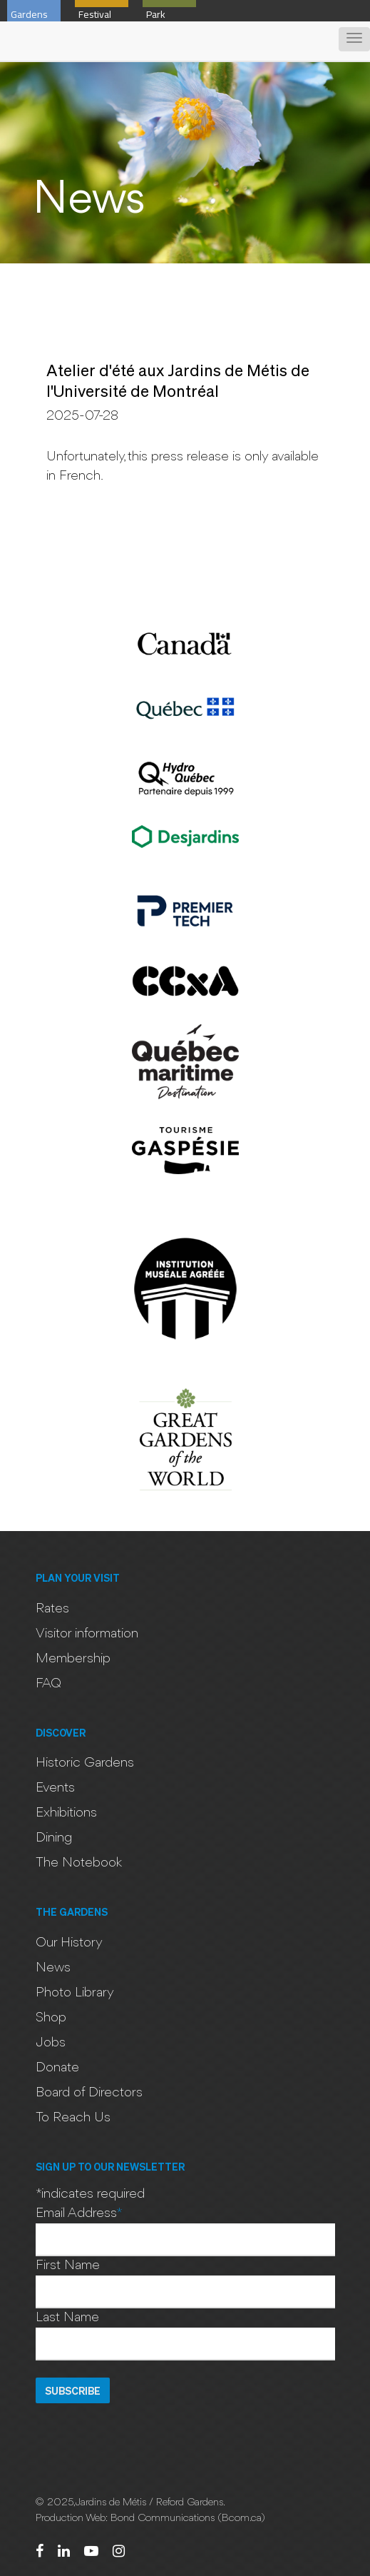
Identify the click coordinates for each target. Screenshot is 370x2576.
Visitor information (87, 1634)
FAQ (48, 1684)
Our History (69, 1943)
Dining (54, 1838)
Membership (73, 1659)
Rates (52, 1609)
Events (55, 1788)
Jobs (51, 2043)
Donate (57, 2068)
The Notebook (79, 1863)
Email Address (79, 2213)
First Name (68, 2265)
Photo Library (75, 1993)
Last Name (67, 2317)
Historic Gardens (85, 1763)
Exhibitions (66, 1813)
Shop (51, 2018)
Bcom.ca (241, 2518)
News (53, 1968)
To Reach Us (73, 2118)
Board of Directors (89, 2093)
